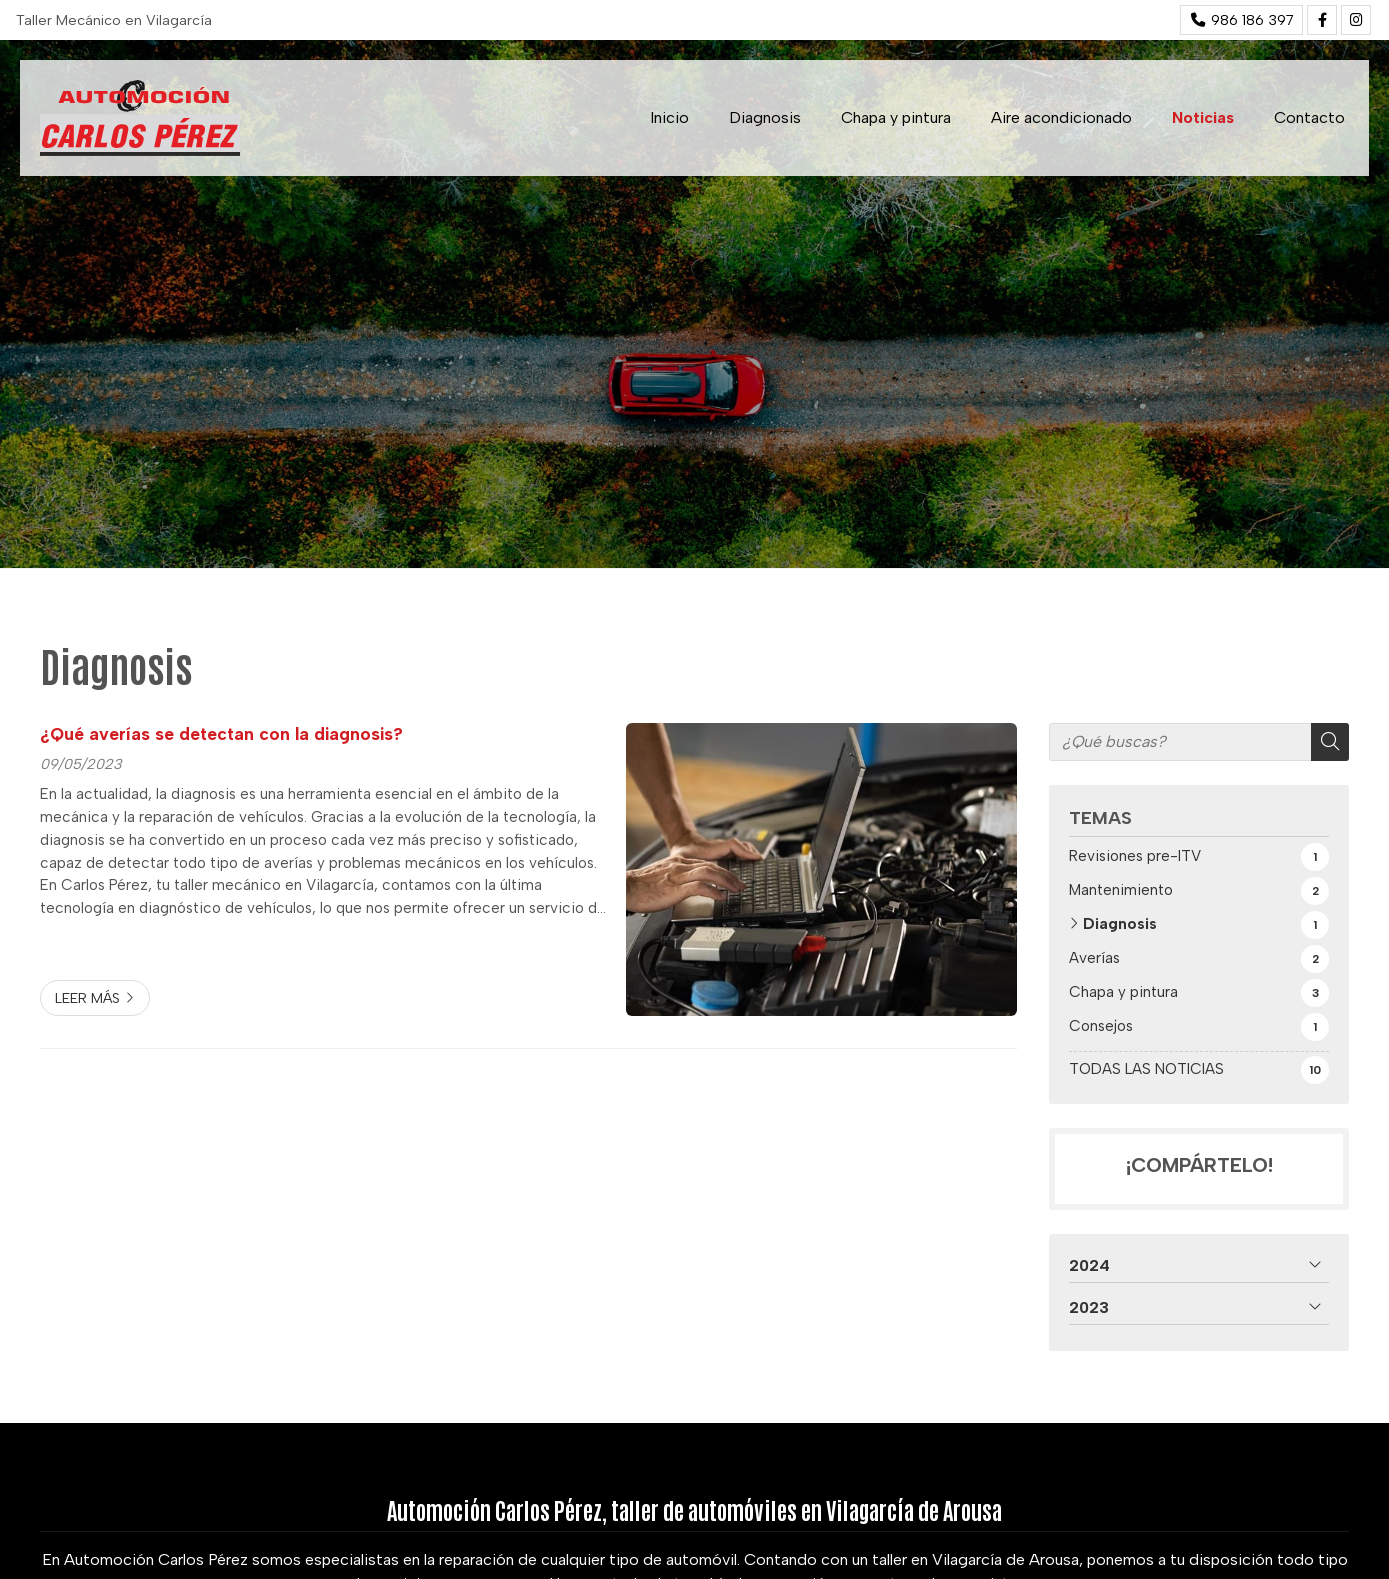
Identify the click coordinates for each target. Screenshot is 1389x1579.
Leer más (87, 998)
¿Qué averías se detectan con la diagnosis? (221, 733)
